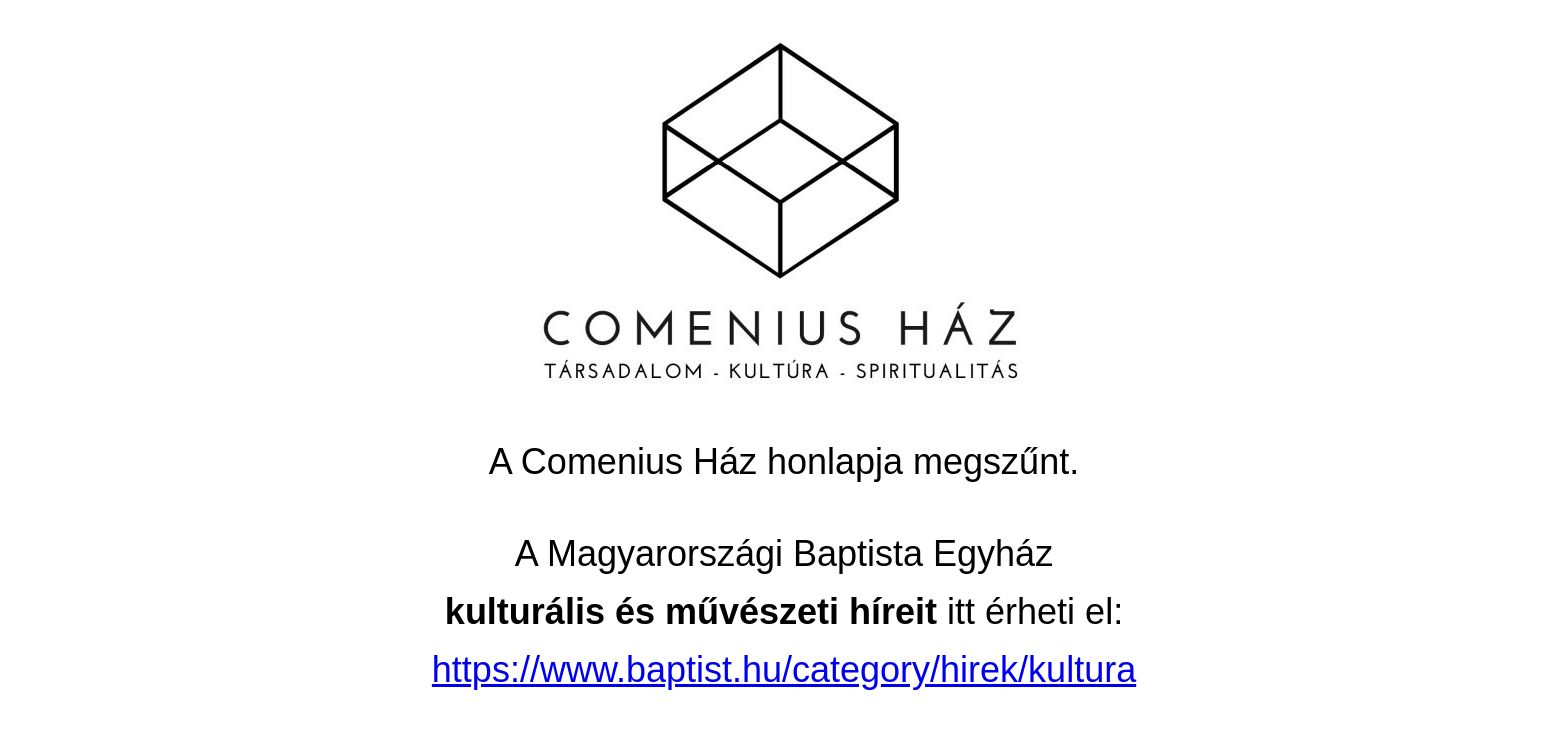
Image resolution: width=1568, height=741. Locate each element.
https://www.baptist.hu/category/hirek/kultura (784, 669)
